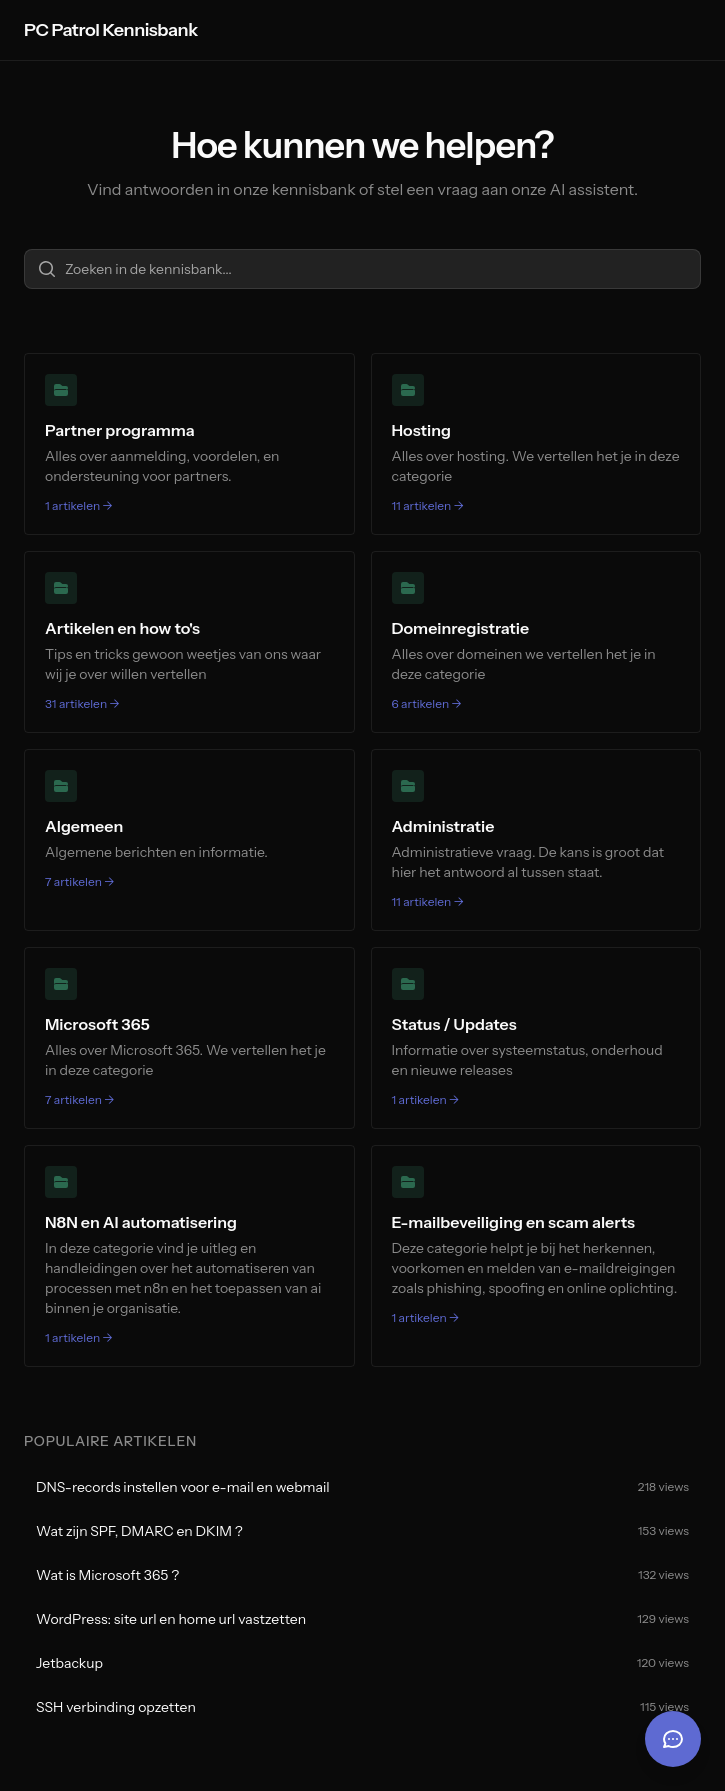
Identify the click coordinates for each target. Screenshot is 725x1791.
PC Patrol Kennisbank (111, 30)
